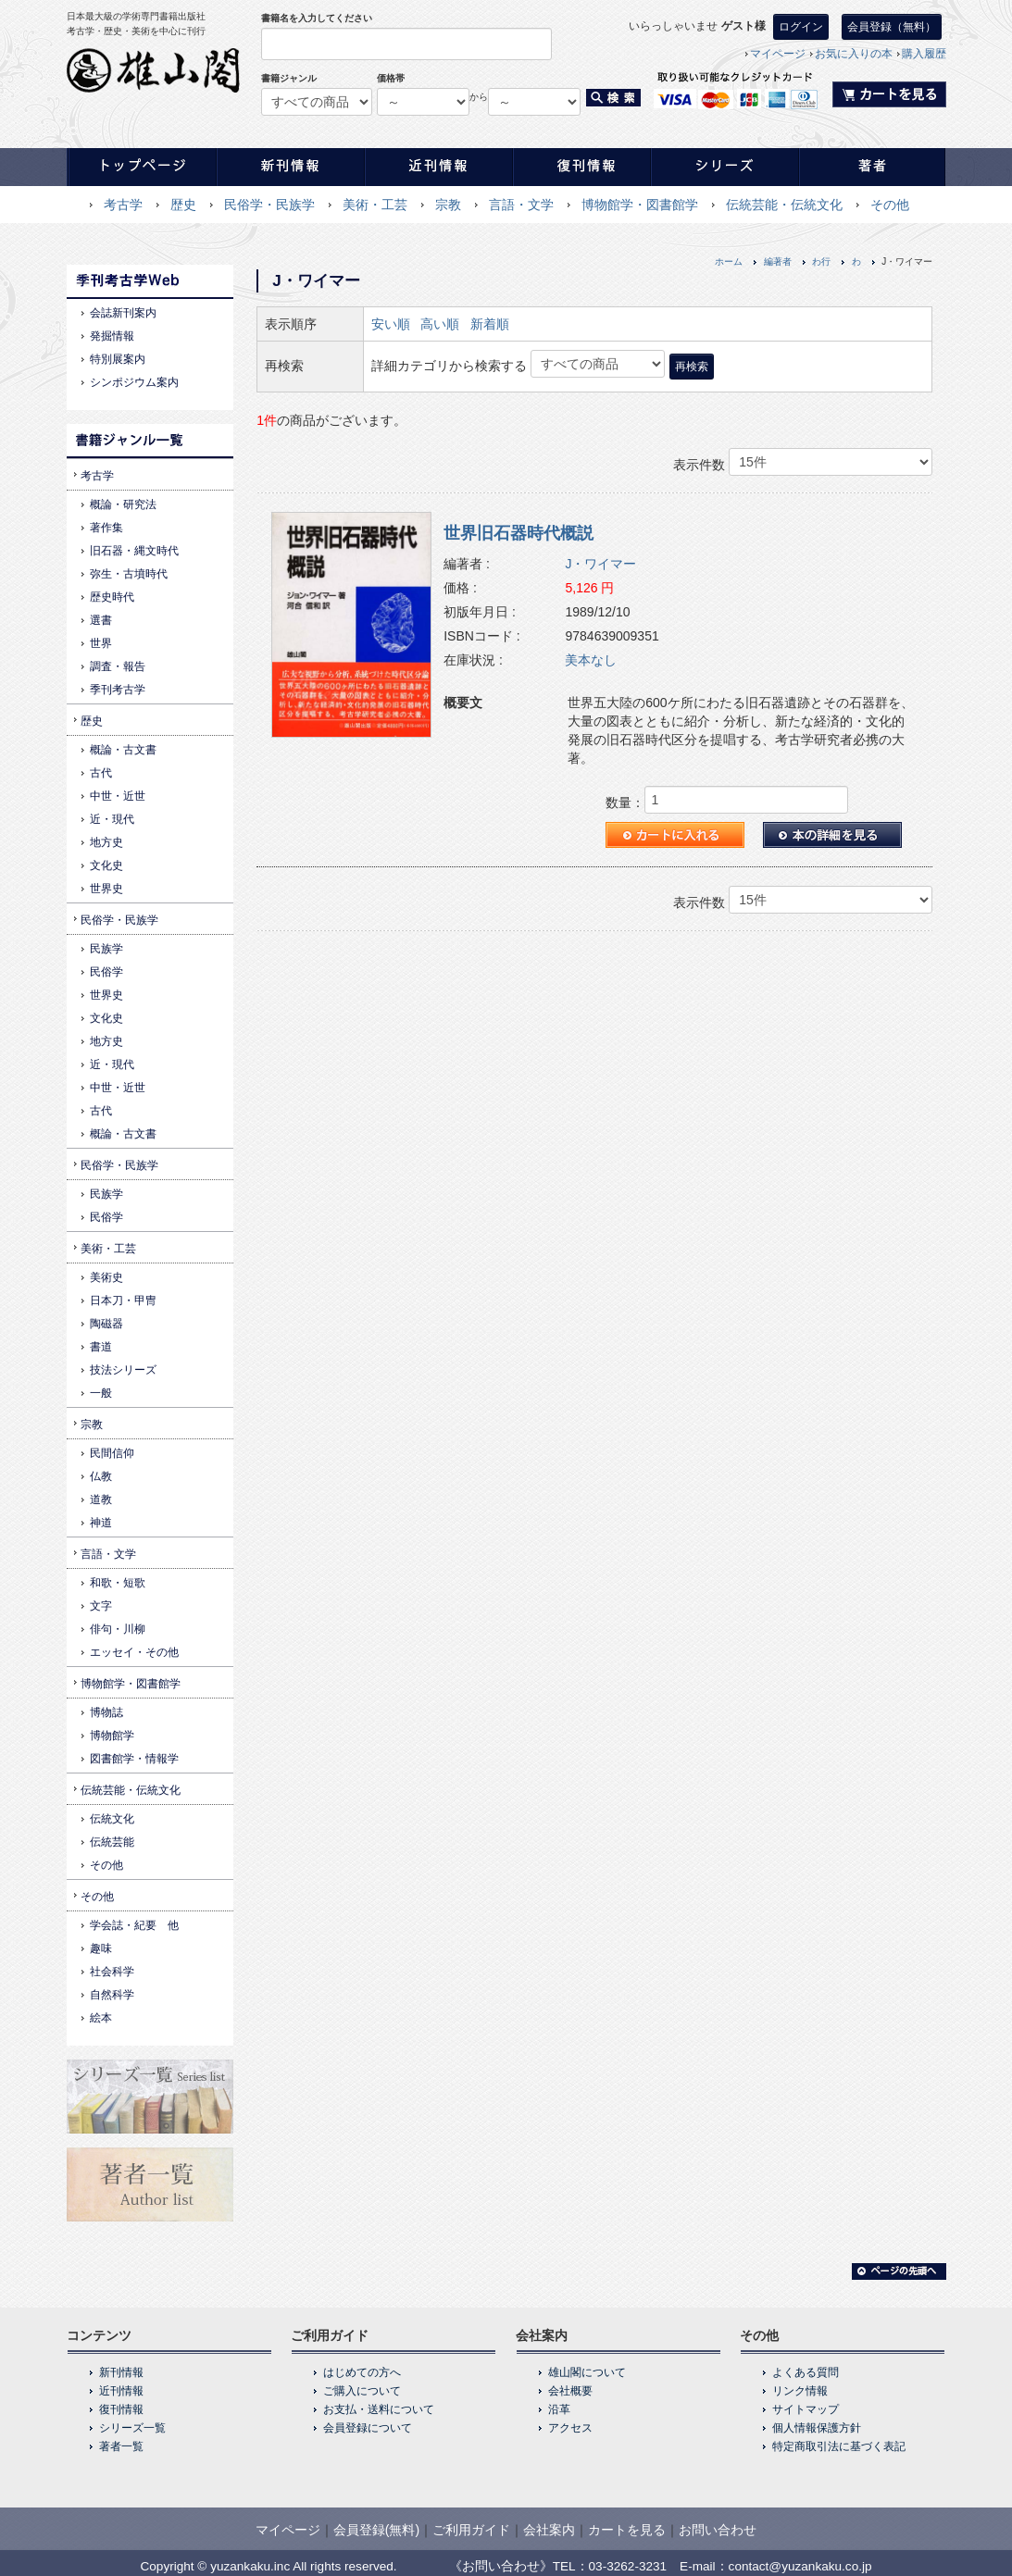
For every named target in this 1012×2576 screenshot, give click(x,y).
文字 (101, 1605)
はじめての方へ (362, 2372)
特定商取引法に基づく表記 (839, 2446)
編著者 (778, 261)
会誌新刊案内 (123, 312)
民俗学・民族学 (269, 204)
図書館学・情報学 (134, 1758)
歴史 (183, 204)
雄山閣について (587, 2372)
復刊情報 (121, 2409)
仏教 (101, 1476)
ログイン (801, 26)
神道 (101, 1522)
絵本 (101, 2017)
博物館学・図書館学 (639, 204)
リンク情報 (800, 2390)
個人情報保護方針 (816, 2427)
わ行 (821, 261)
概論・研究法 (123, 504)
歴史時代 (112, 597)
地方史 (106, 842)
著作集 (106, 527)
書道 (101, 1346)
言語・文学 (521, 204)
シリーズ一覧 (132, 2427)
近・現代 (112, 819)
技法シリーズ (123, 1369)
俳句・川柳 (117, 1629)
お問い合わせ (717, 2529)
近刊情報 (121, 2390)
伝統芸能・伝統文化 (784, 204)
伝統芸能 (112, 1842)
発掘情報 (112, 336)
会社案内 (549, 2529)
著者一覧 (121, 2446)
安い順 (390, 324)
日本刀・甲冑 (123, 1300)
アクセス (570, 2427)
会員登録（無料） (891, 26)
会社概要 (570, 2390)
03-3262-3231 (628, 2566)
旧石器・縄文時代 (134, 550)
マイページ (778, 53)
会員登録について (367, 2427)
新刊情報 (121, 2372)
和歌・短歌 (117, 1582)
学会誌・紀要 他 (134, 1925)
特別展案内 (117, 359)
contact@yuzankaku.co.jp (800, 2566)
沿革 (559, 2409)
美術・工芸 (375, 204)
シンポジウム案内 (134, 382)
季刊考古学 (117, 689)
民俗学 (106, 971)
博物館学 (112, 1735)
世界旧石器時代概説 (518, 533)
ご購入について (362, 2390)
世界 (101, 643)
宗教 (448, 204)
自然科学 (112, 1994)
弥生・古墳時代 (129, 573)
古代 (101, 772)
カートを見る (627, 2529)
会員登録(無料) (376, 2529)
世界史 (106, 888)
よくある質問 (805, 2372)
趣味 (101, 1948)
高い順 (439, 324)
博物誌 (106, 1712)
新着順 (489, 324)
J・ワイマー (600, 563)
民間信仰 (112, 1453)
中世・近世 (117, 796)
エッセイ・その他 (134, 1652)
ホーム (729, 261)
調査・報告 (117, 666)
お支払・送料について (378, 2409)
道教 (101, 1499)
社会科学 (112, 1971)
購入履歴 (924, 53)
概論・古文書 (123, 749)
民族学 (106, 948)
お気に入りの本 (854, 53)
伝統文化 (112, 1818)
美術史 (106, 1277)
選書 (101, 620)
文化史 (106, 865)
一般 (101, 1393)
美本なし (591, 660)
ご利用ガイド (471, 2529)
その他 (889, 204)
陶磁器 (106, 1323)
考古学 (123, 204)
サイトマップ (805, 2409)
